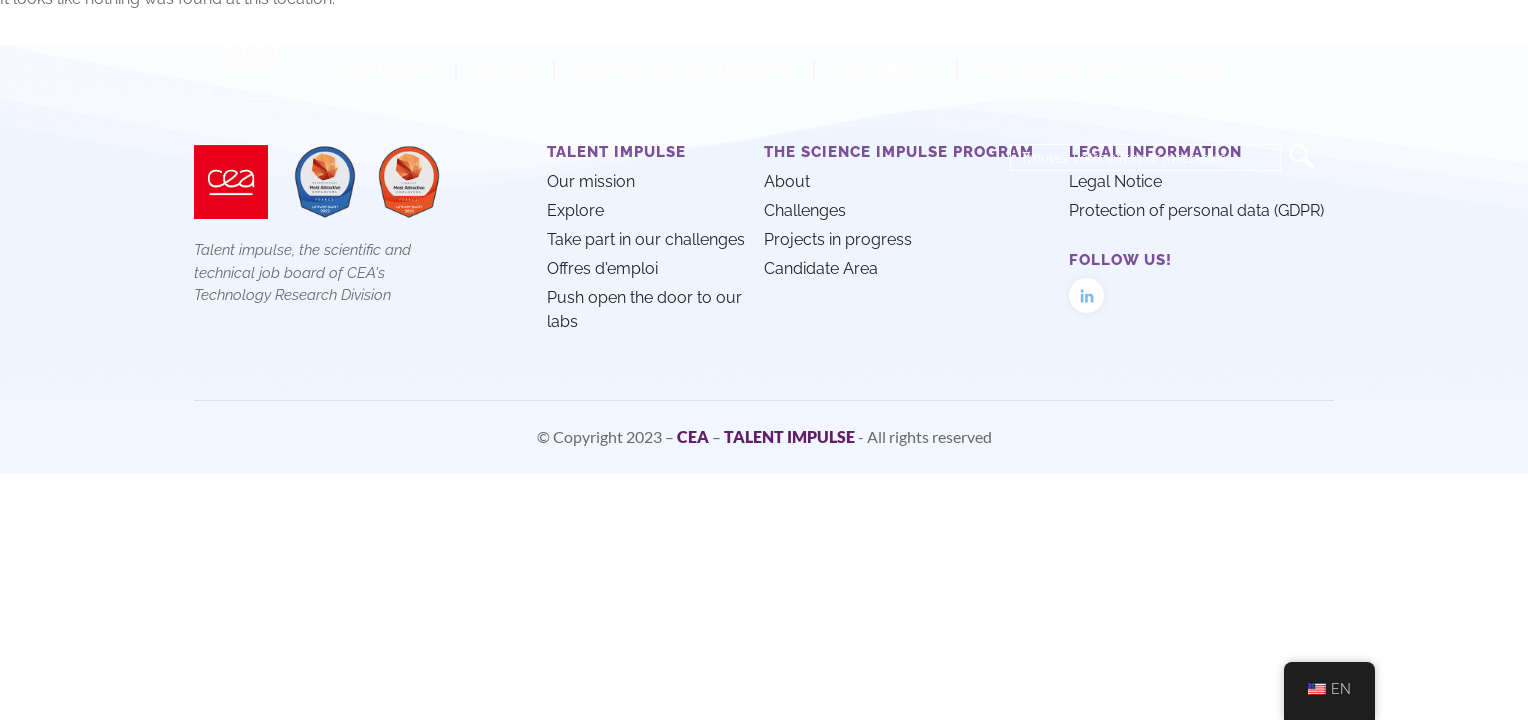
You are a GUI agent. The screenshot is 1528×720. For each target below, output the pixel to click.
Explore (505, 70)
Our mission (389, 70)
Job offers (885, 71)
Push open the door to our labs (1103, 70)
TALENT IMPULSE (789, 436)
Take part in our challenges (684, 70)
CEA (693, 436)
